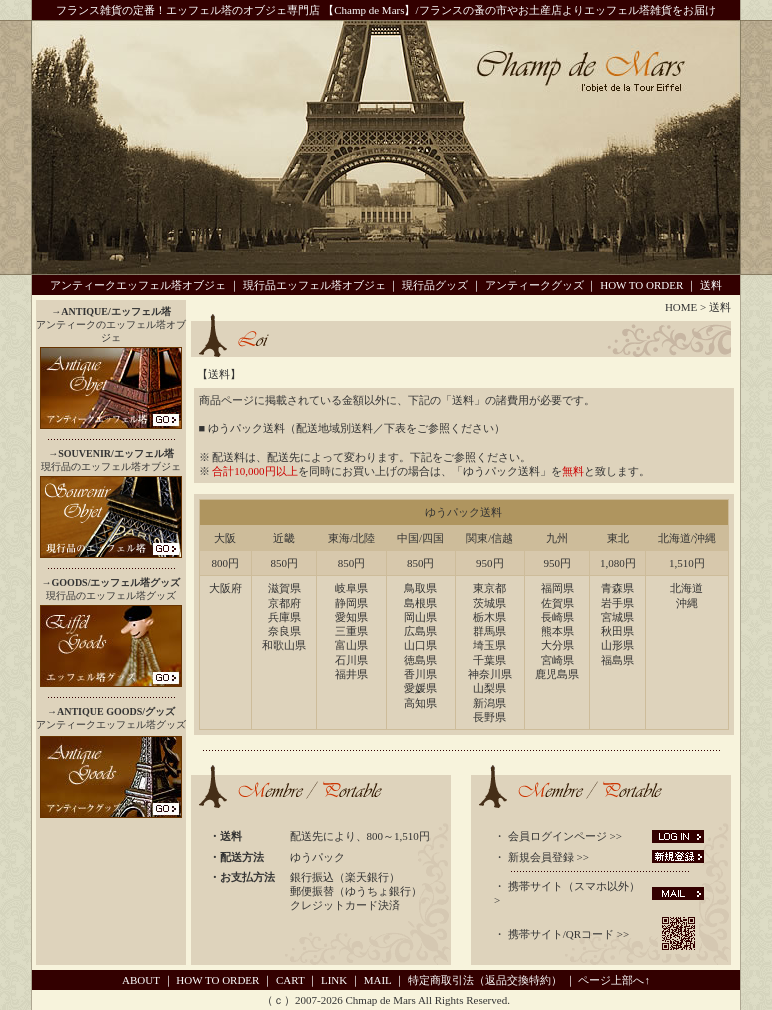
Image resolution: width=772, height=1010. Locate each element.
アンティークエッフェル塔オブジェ (138, 285)
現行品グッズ (435, 285)
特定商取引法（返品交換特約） (485, 980)
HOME (681, 307)
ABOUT (141, 980)
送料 (711, 285)
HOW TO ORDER (641, 285)
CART (290, 980)
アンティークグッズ (534, 285)
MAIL (378, 980)
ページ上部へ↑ (614, 980)
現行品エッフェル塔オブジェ (314, 285)
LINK (334, 980)
